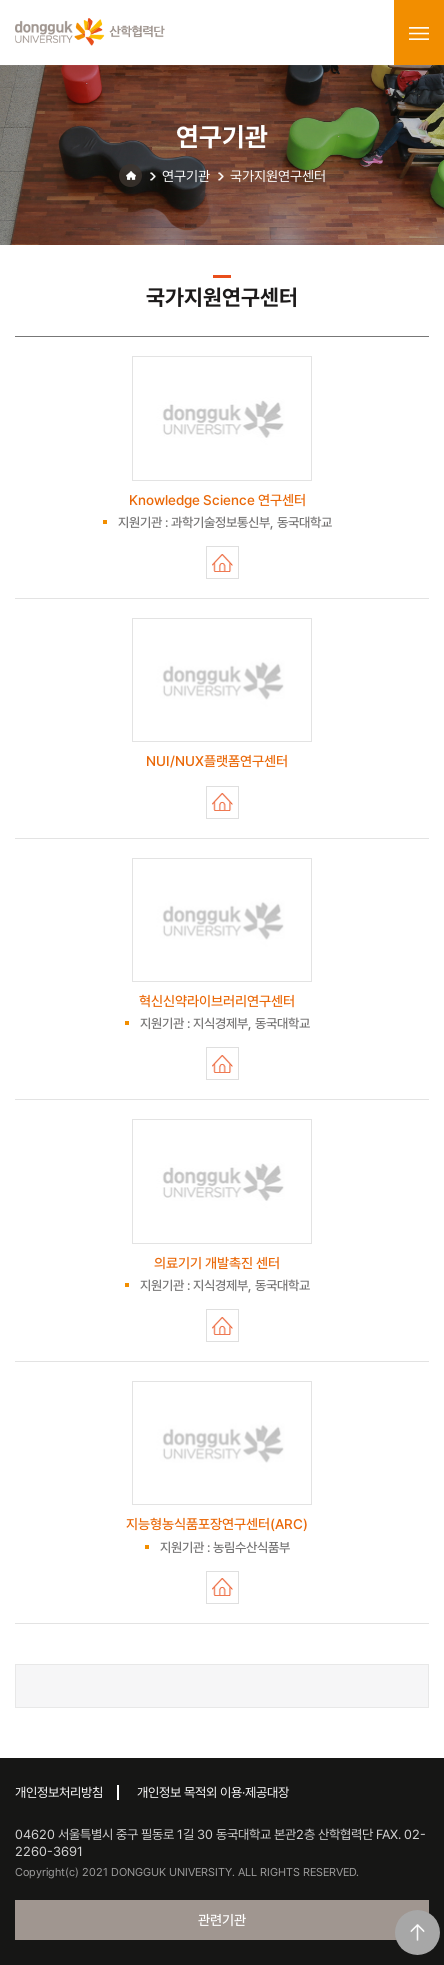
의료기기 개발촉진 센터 (222, 1325)
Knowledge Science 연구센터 (222, 562)
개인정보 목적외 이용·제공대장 (213, 1792)
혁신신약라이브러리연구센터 (222, 1063)
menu (419, 33)
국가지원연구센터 (278, 176)
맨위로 (417, 1932)
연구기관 (186, 176)
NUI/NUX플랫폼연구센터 (222, 802)
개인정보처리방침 (59, 1792)
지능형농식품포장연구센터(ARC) (222, 1587)
